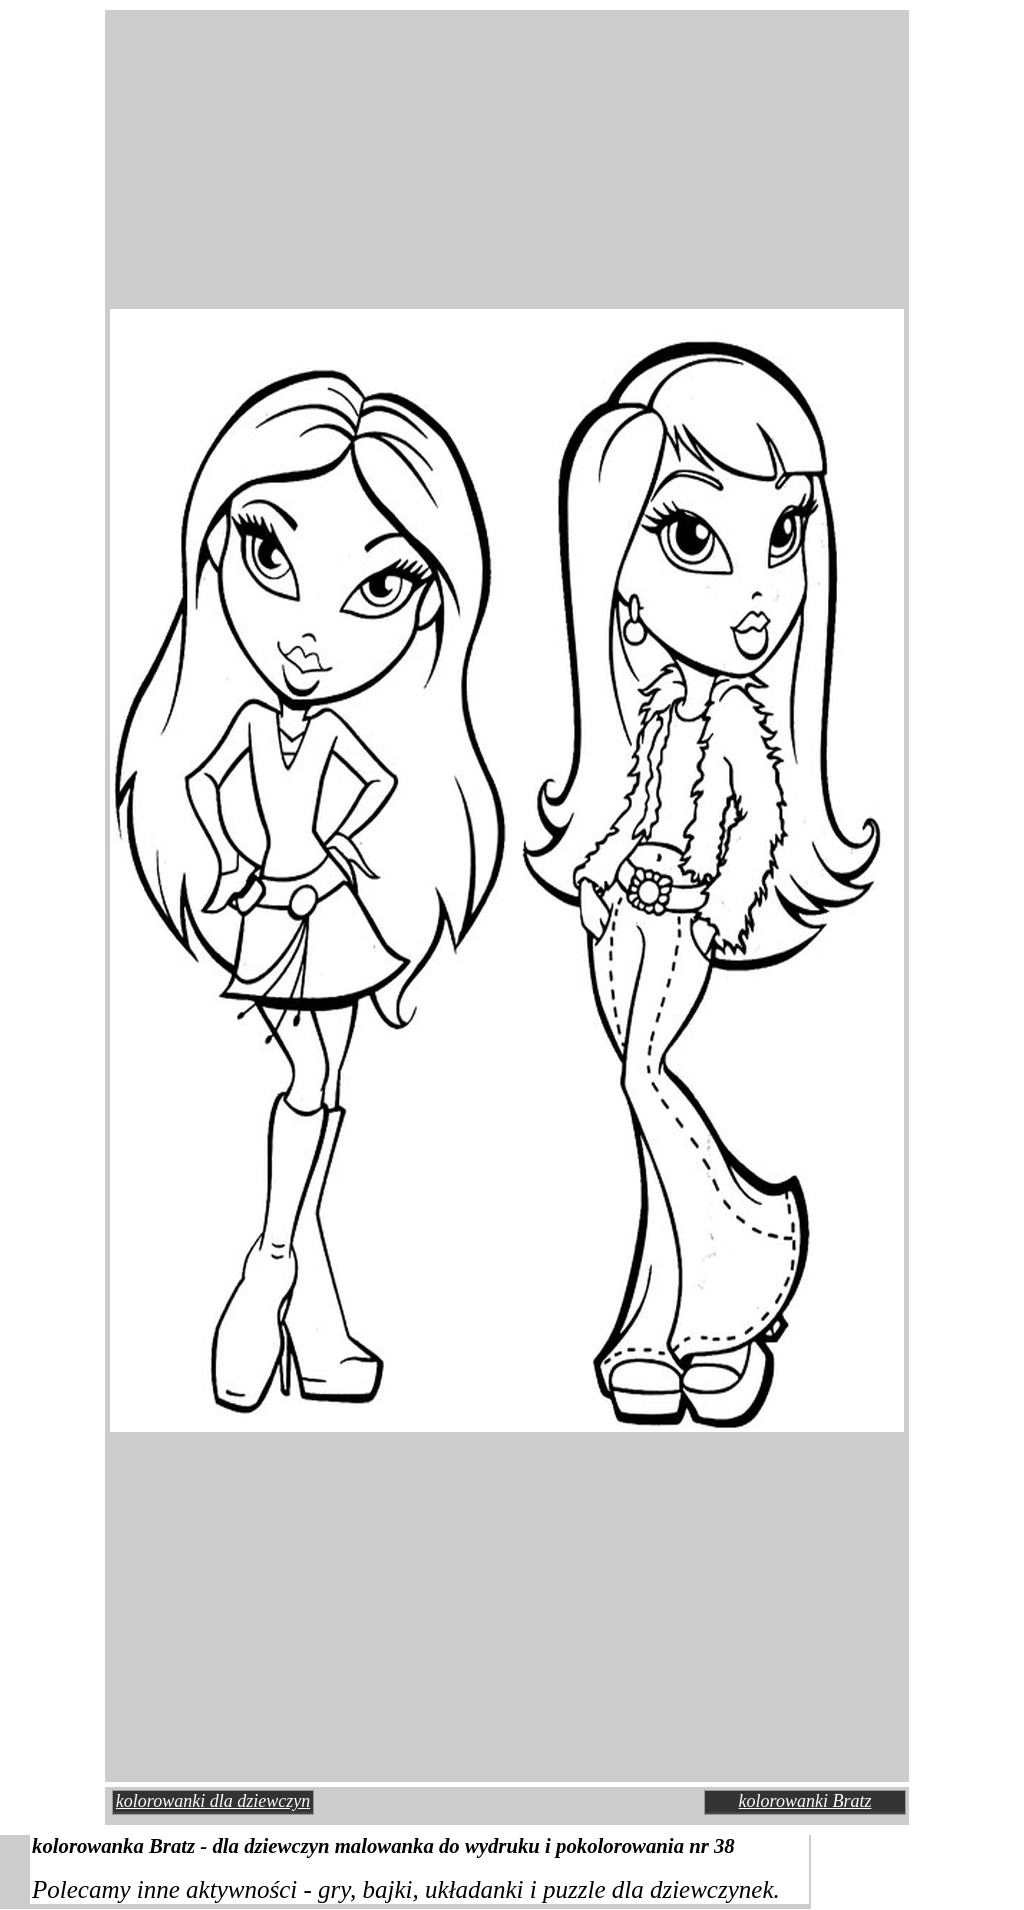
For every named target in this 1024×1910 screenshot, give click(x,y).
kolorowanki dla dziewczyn (213, 1801)
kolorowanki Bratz (805, 1801)
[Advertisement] (340, 144)
